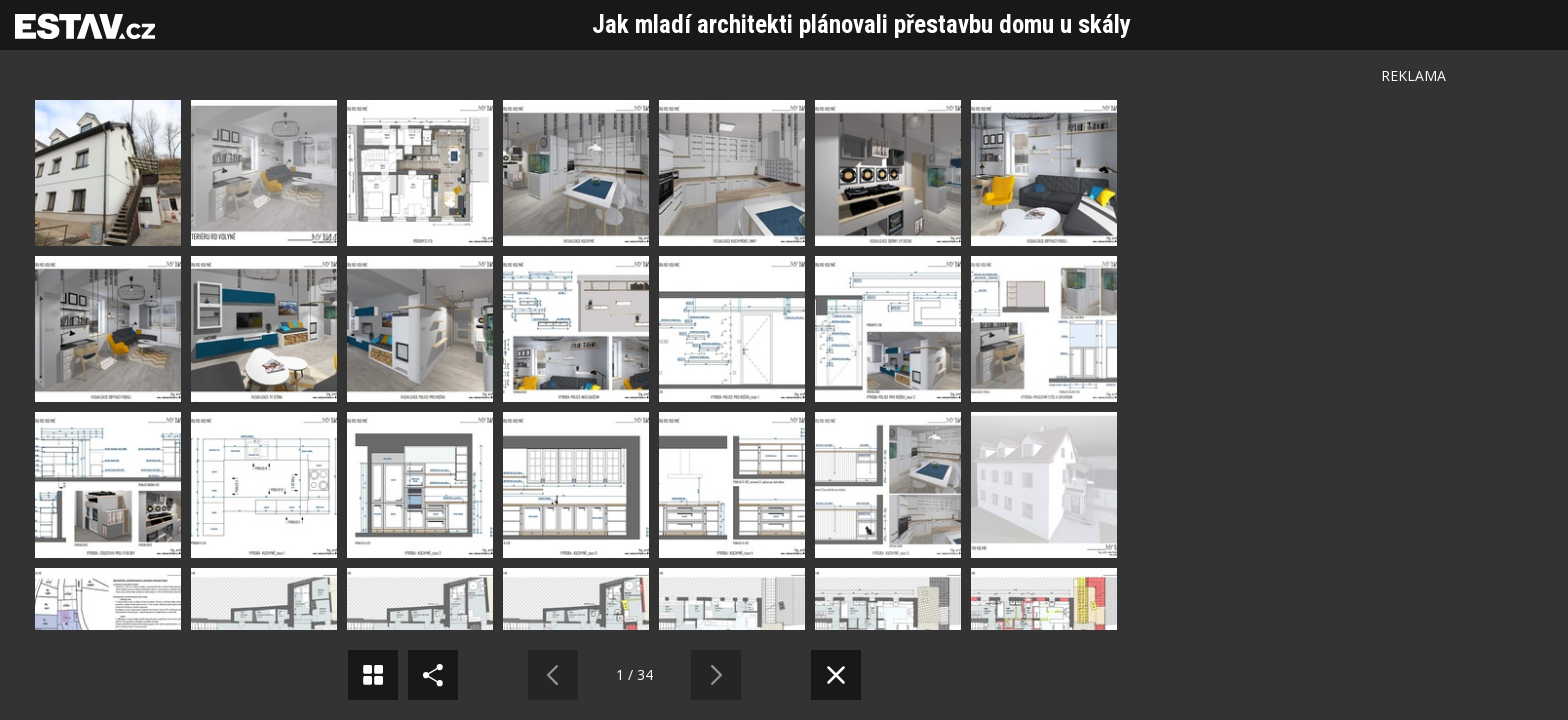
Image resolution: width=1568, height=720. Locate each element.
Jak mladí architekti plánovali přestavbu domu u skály (861, 24)
